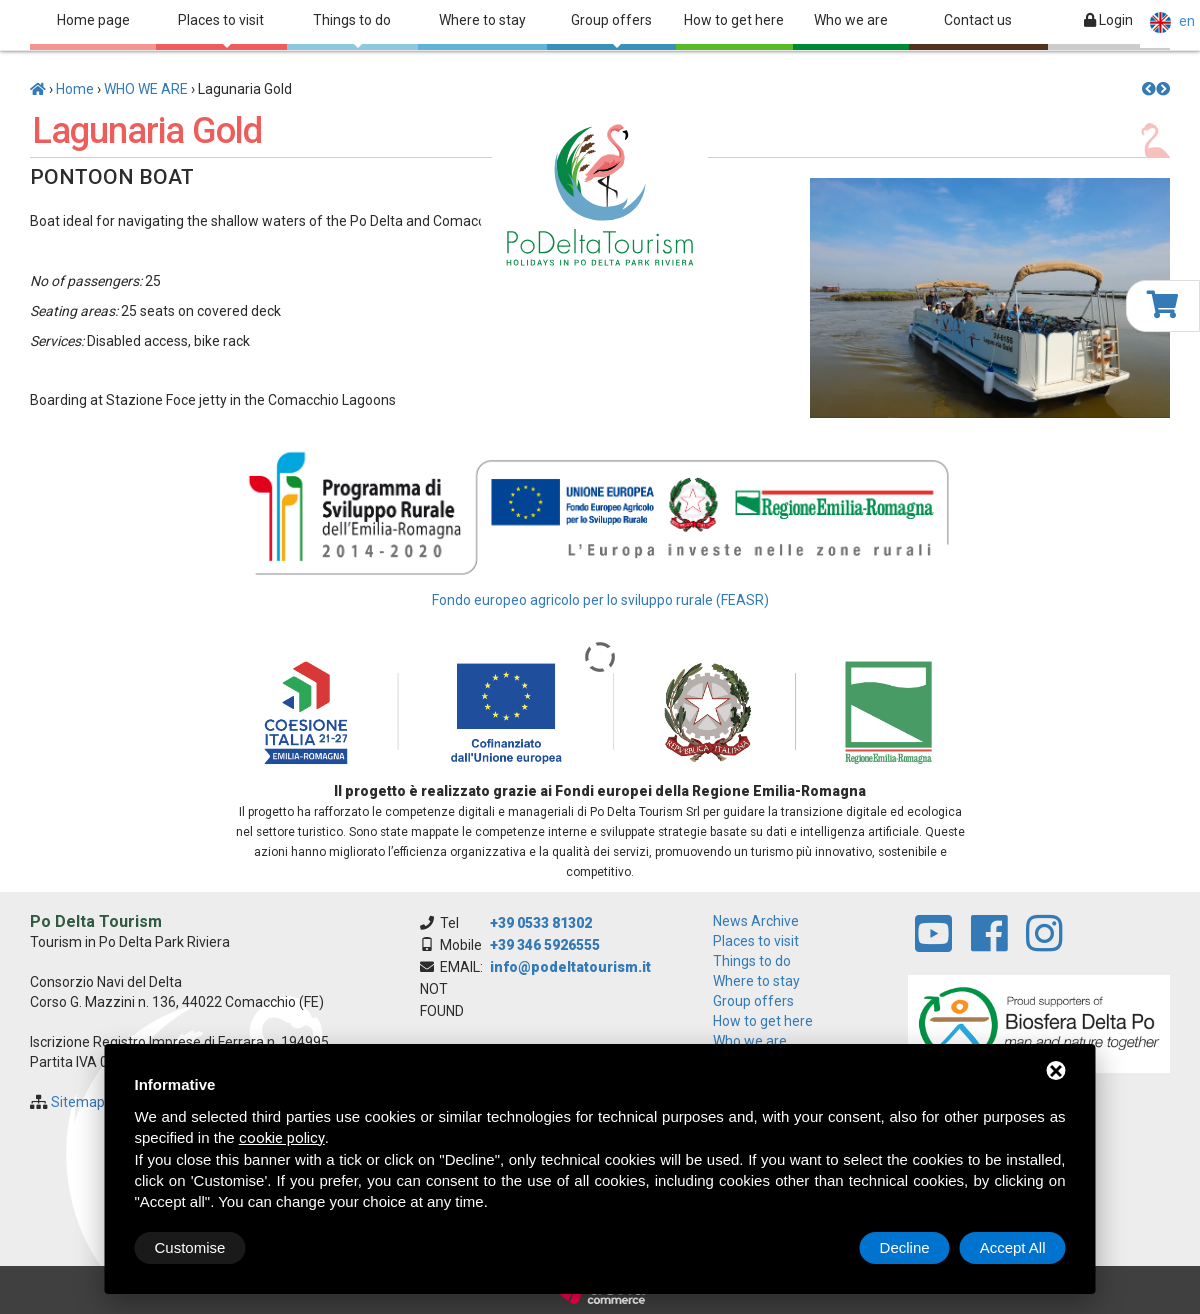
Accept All (1013, 1247)
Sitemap (78, 1102)
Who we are (851, 20)
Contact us (978, 20)
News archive (756, 921)
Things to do (352, 30)
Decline (905, 1247)
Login (1108, 20)
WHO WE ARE (146, 89)
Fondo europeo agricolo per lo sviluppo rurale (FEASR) (600, 600)
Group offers (611, 30)
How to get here (734, 20)
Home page (93, 20)
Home (75, 89)
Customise (190, 1247)
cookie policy (282, 1138)
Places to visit (221, 30)
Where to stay (482, 20)
